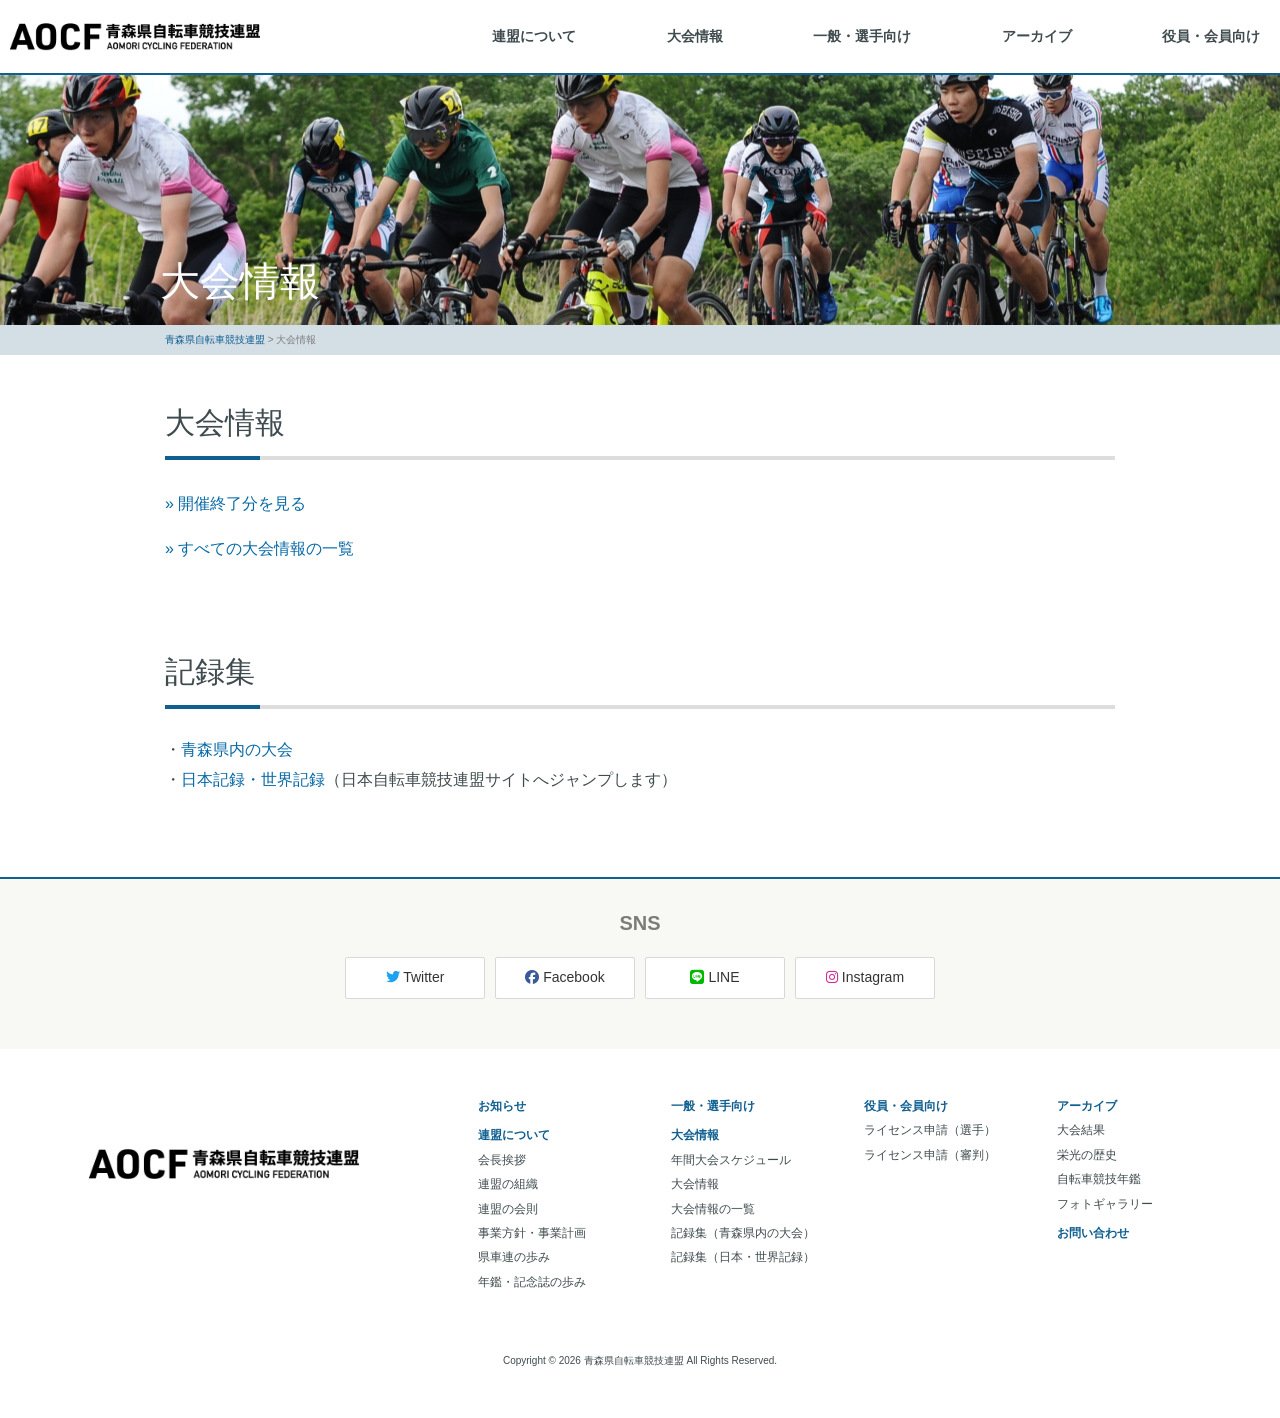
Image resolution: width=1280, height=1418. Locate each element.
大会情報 (695, 36)
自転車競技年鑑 (1099, 1179)
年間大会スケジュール (731, 1160)
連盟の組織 (508, 1184)
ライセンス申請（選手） (930, 1130)
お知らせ (502, 1106)
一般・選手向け (862, 36)
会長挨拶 (502, 1160)
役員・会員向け (1211, 36)
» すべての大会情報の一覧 (259, 548)
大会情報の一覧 (713, 1209)
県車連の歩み (514, 1257)
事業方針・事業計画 (532, 1233)
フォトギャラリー (1105, 1204)
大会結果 (1081, 1130)
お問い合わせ (1093, 1233)
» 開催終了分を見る (235, 503)
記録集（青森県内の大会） (743, 1233)
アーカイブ (1037, 36)
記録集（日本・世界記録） (743, 1257)
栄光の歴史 (1087, 1155)
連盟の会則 (508, 1209)
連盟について (534, 36)
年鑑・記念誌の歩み (532, 1282)
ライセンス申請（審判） (930, 1155)
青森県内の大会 (237, 749)
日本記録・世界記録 (253, 779)
